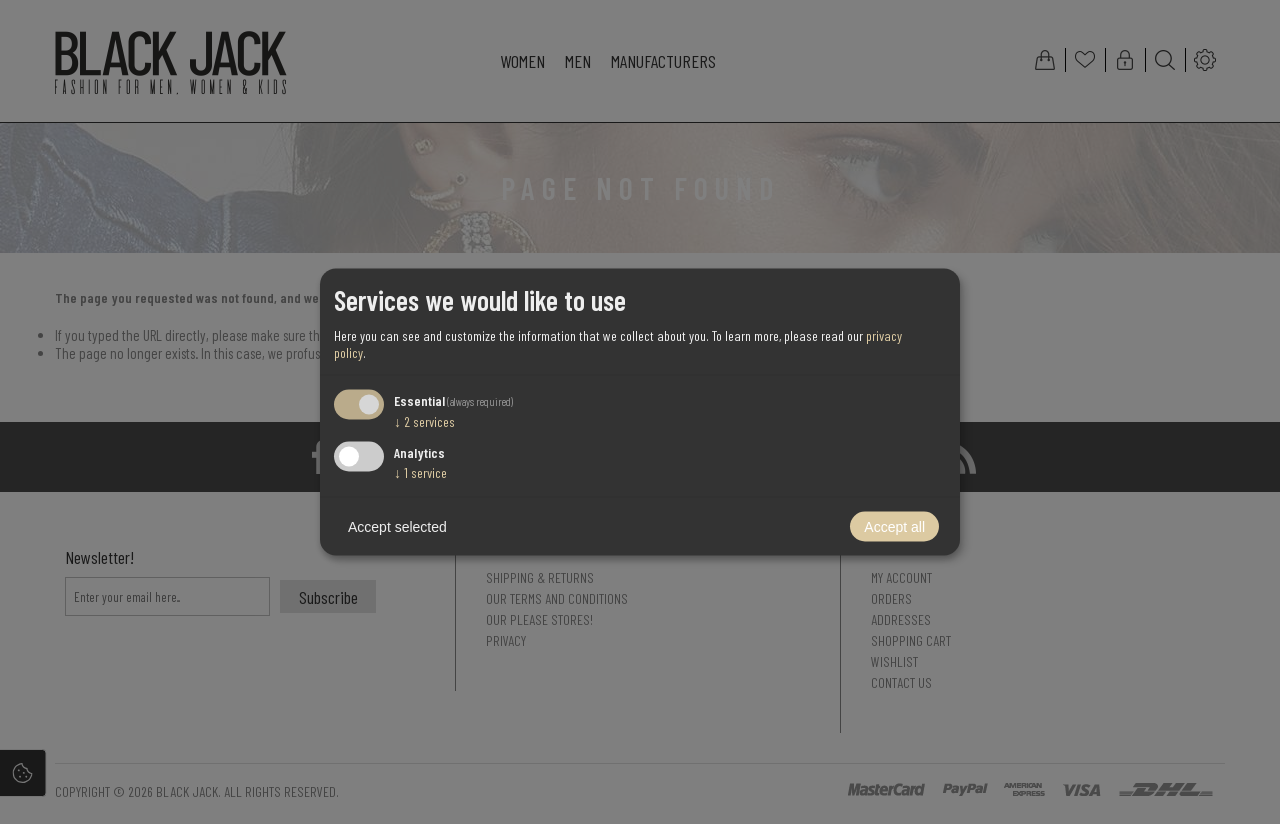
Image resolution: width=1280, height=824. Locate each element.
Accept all (894, 527)
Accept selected (397, 527)
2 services (424, 420)
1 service (420, 472)
